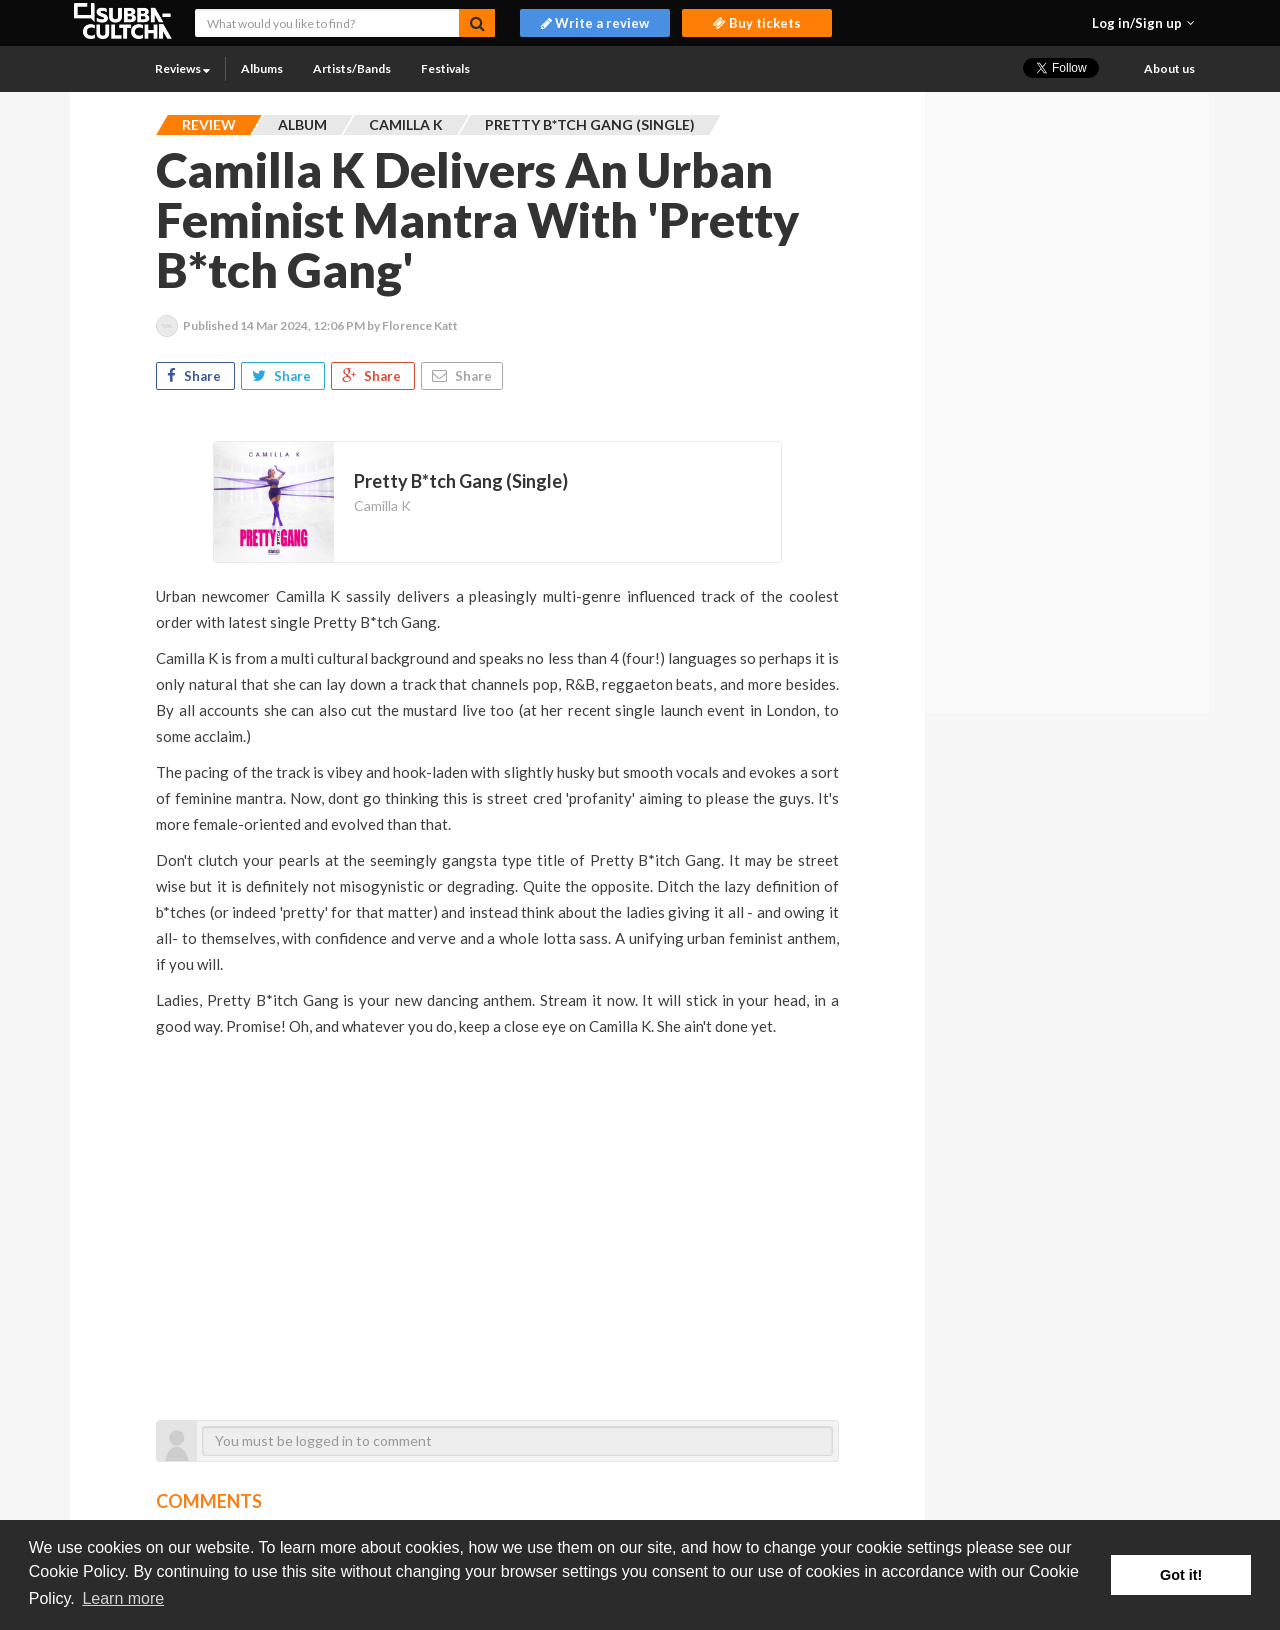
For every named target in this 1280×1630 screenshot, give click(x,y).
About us (1169, 68)
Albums (262, 68)
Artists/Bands (352, 68)
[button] (1143, 23)
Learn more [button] (123, 1598)
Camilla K (382, 505)
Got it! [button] (1181, 1575)
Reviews (182, 68)
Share (195, 376)
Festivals (445, 68)
